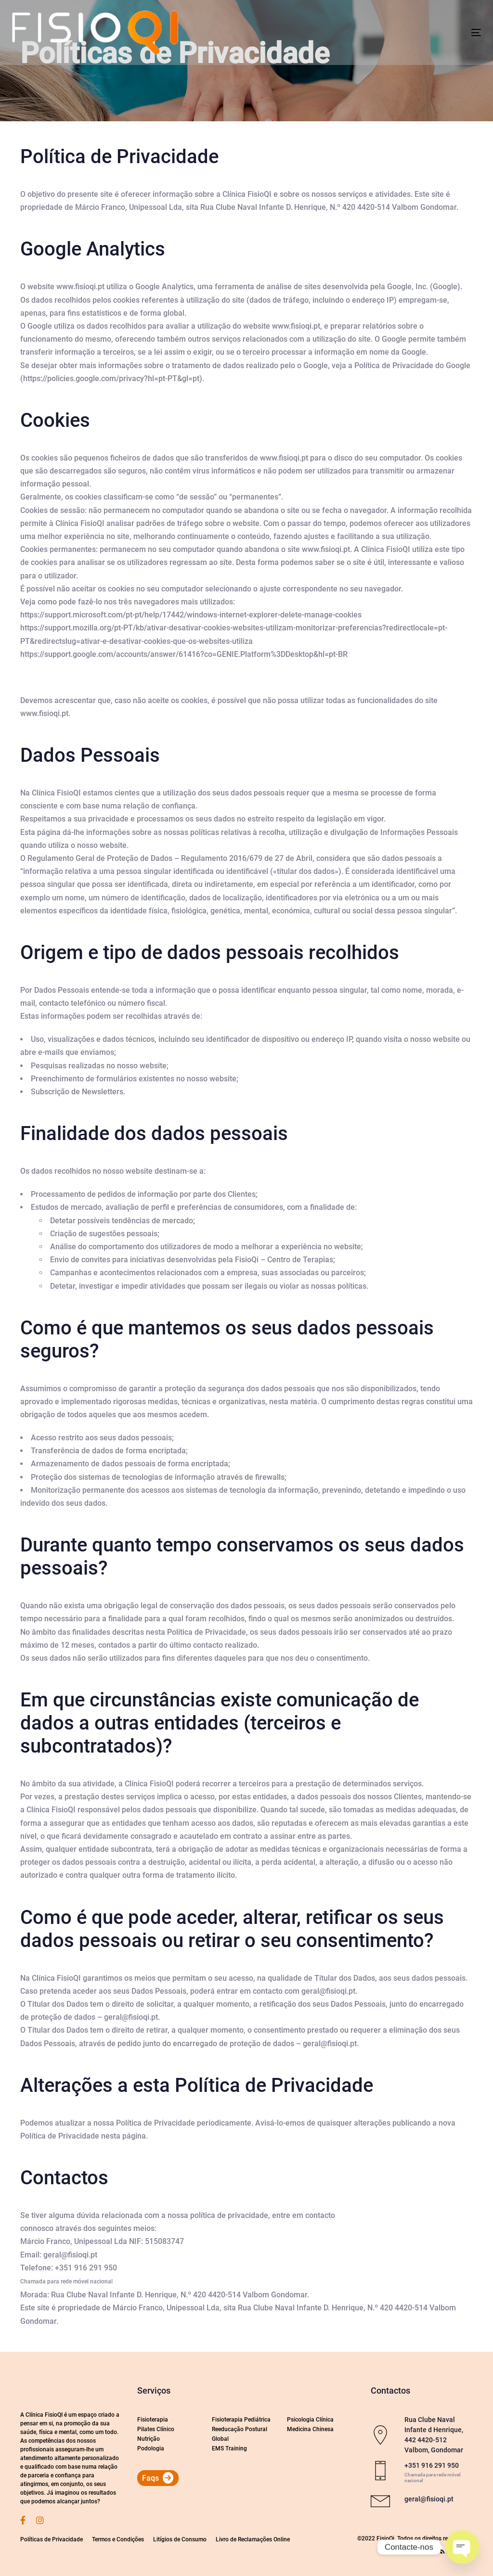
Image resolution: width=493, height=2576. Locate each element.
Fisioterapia (152, 2419)
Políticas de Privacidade (51, 2539)
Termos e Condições (118, 2539)
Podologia (150, 2448)
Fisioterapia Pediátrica (241, 2419)
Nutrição (148, 2438)
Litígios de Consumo (180, 2539)
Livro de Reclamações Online (253, 2539)
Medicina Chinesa (310, 2429)
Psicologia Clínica (310, 2419)
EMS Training (229, 2448)
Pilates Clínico (155, 2429)
